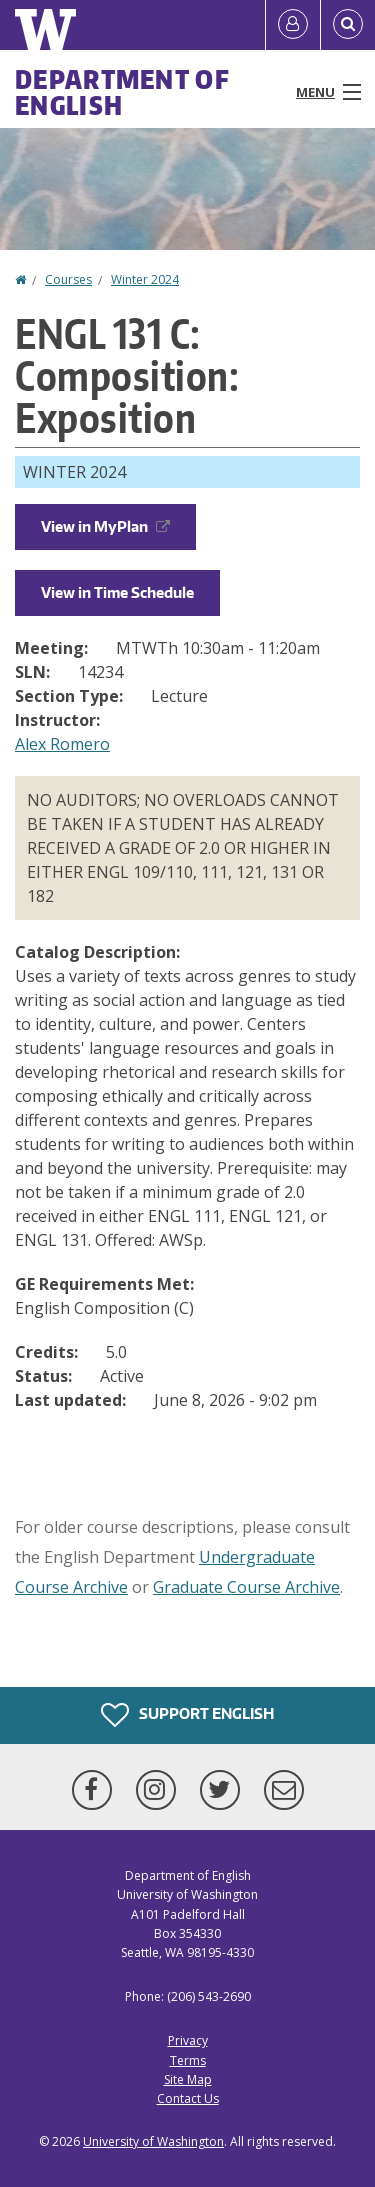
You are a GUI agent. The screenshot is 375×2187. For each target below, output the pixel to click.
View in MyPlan (105, 526)
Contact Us (188, 2098)
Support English (187, 1715)
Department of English (122, 92)
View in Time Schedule (117, 592)
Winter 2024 (145, 279)
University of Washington (153, 2141)
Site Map (188, 2079)
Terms (188, 2060)
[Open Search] (348, 25)
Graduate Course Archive (246, 1587)
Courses (68, 279)
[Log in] (293, 25)
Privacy (188, 2040)
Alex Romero (62, 744)
